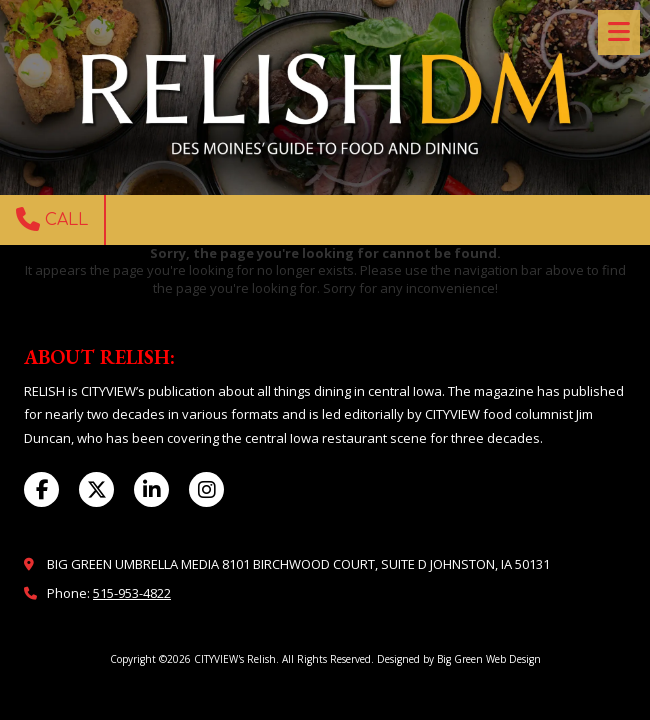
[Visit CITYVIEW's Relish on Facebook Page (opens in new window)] (41, 489)
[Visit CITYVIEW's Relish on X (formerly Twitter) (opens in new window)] (96, 489)
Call (52, 219)
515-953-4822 (132, 593)
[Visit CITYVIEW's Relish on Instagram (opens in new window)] (206, 489)
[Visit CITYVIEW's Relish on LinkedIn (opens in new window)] (151, 489)
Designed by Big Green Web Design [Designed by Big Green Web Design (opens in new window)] (459, 659)
